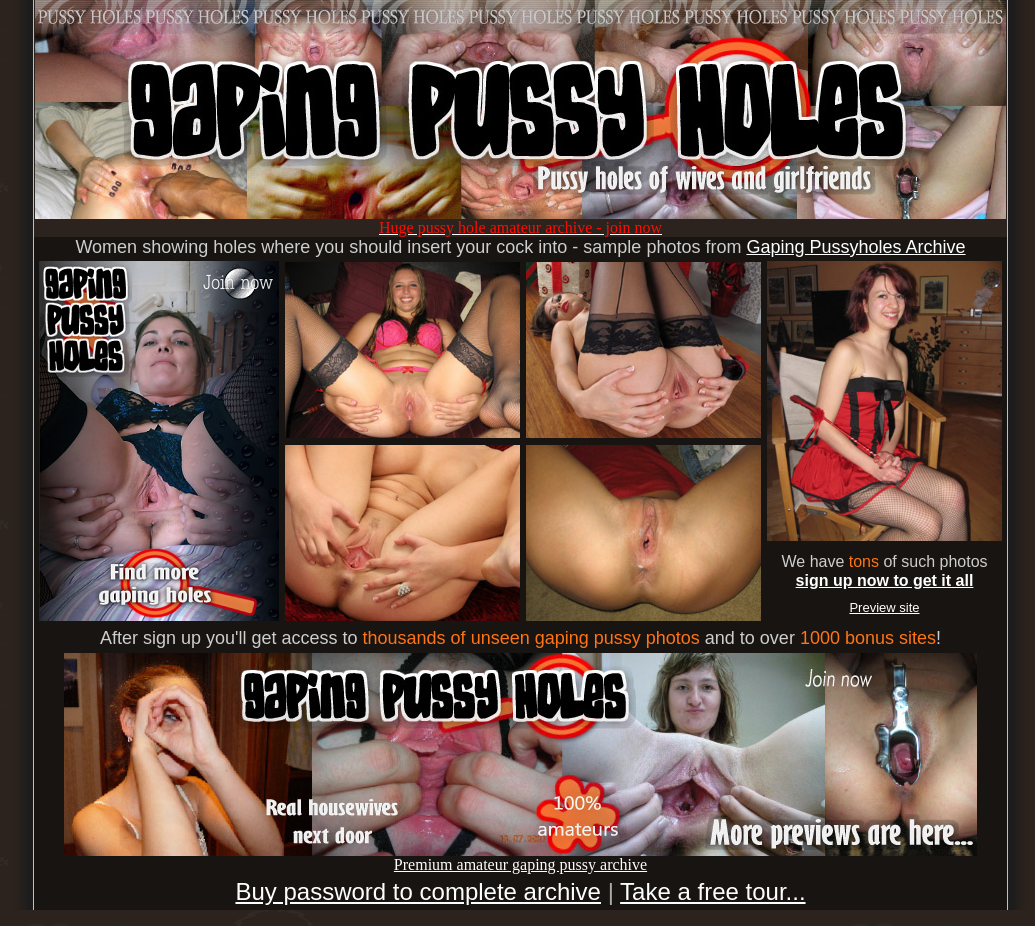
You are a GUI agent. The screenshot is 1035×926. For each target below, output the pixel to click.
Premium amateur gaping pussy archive (520, 857)
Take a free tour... (712, 891)
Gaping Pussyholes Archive (855, 247)
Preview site (884, 607)
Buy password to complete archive (418, 891)
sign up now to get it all (885, 580)
